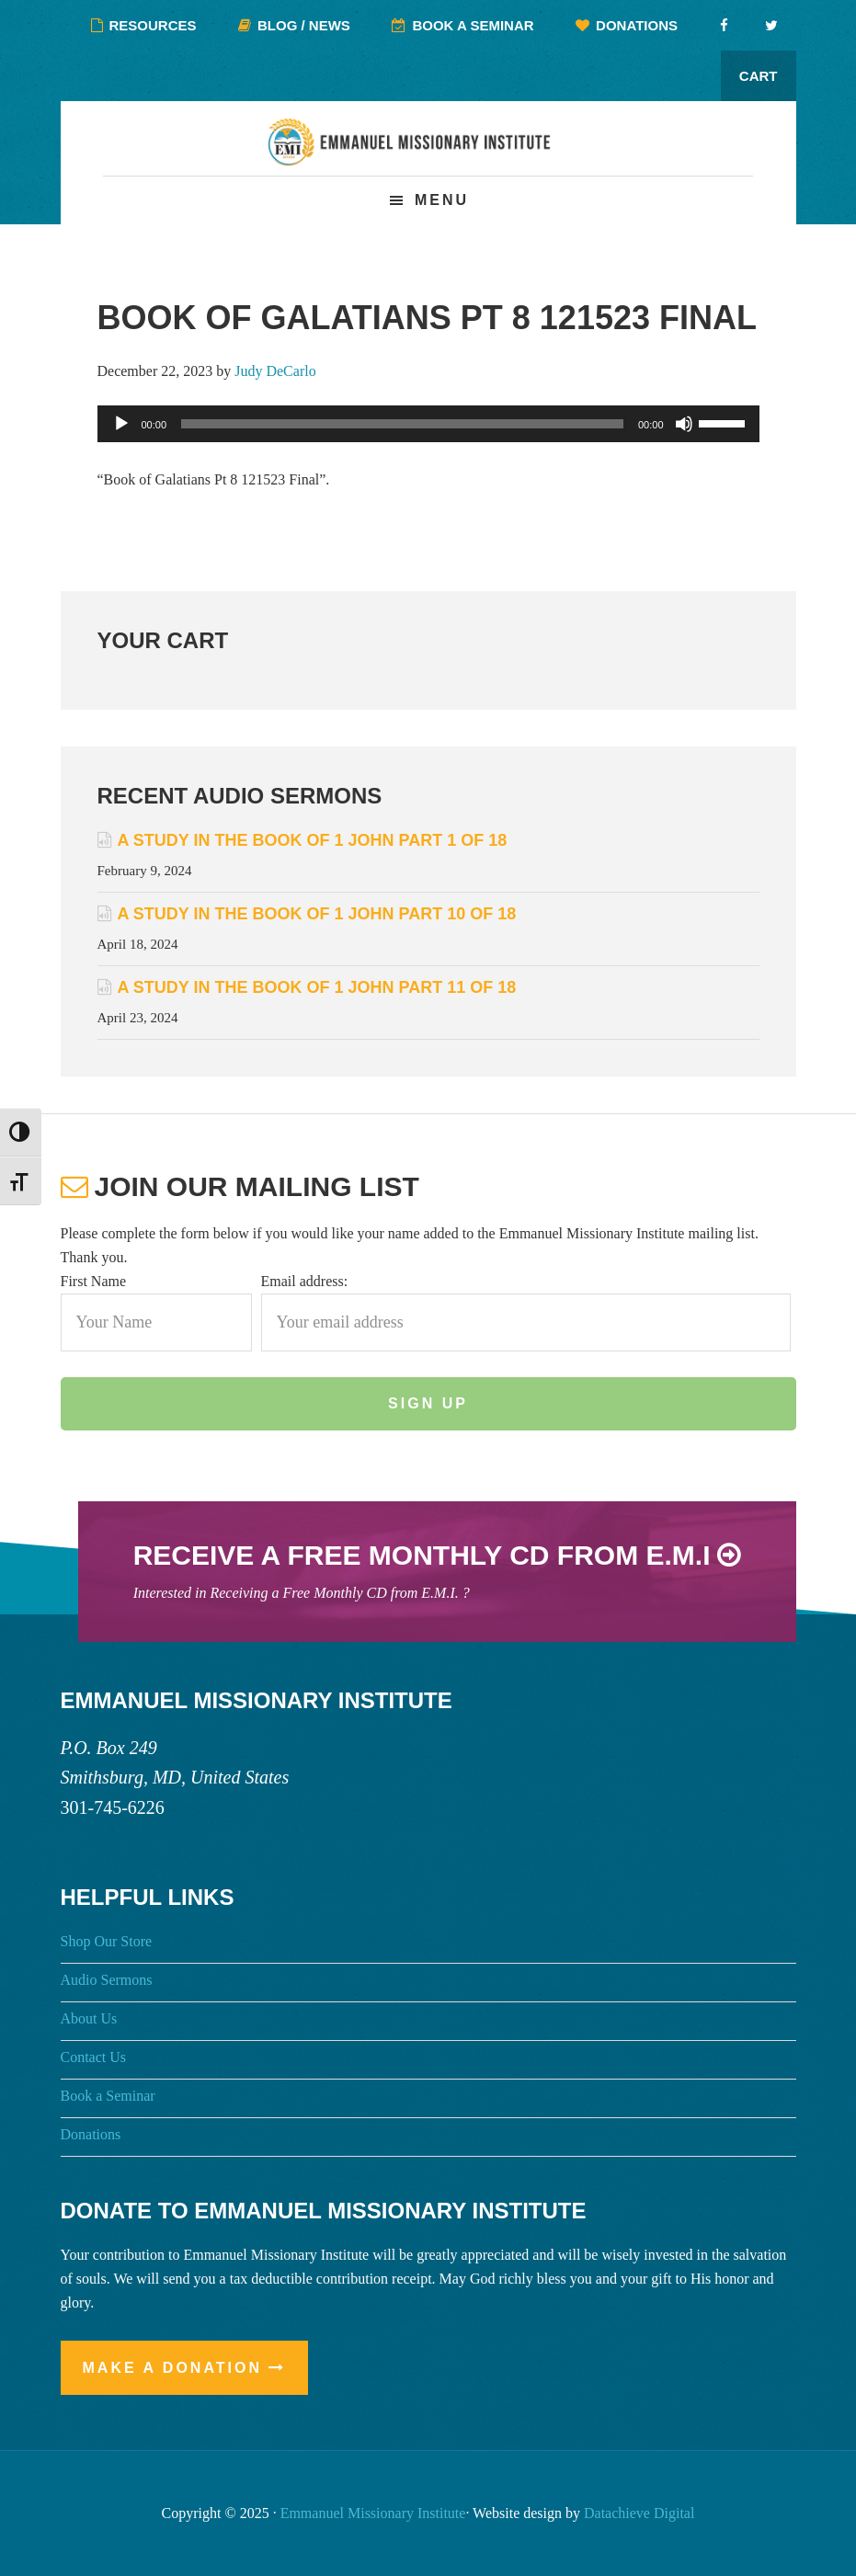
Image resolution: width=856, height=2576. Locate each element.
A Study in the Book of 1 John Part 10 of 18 (317, 914)
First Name (94, 1281)
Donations (91, 2134)
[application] (428, 423)
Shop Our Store (107, 1941)
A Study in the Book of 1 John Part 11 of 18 (317, 987)
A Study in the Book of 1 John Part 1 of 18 (313, 840)
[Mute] (684, 424)
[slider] (402, 423)
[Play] (121, 424)
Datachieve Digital (639, 2513)
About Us (89, 2018)
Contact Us (94, 2057)
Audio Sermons (107, 1980)
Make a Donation (173, 2368)
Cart (758, 76)
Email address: (304, 1281)
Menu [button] (442, 200)
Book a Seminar (108, 2095)
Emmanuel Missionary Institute (428, 153)
